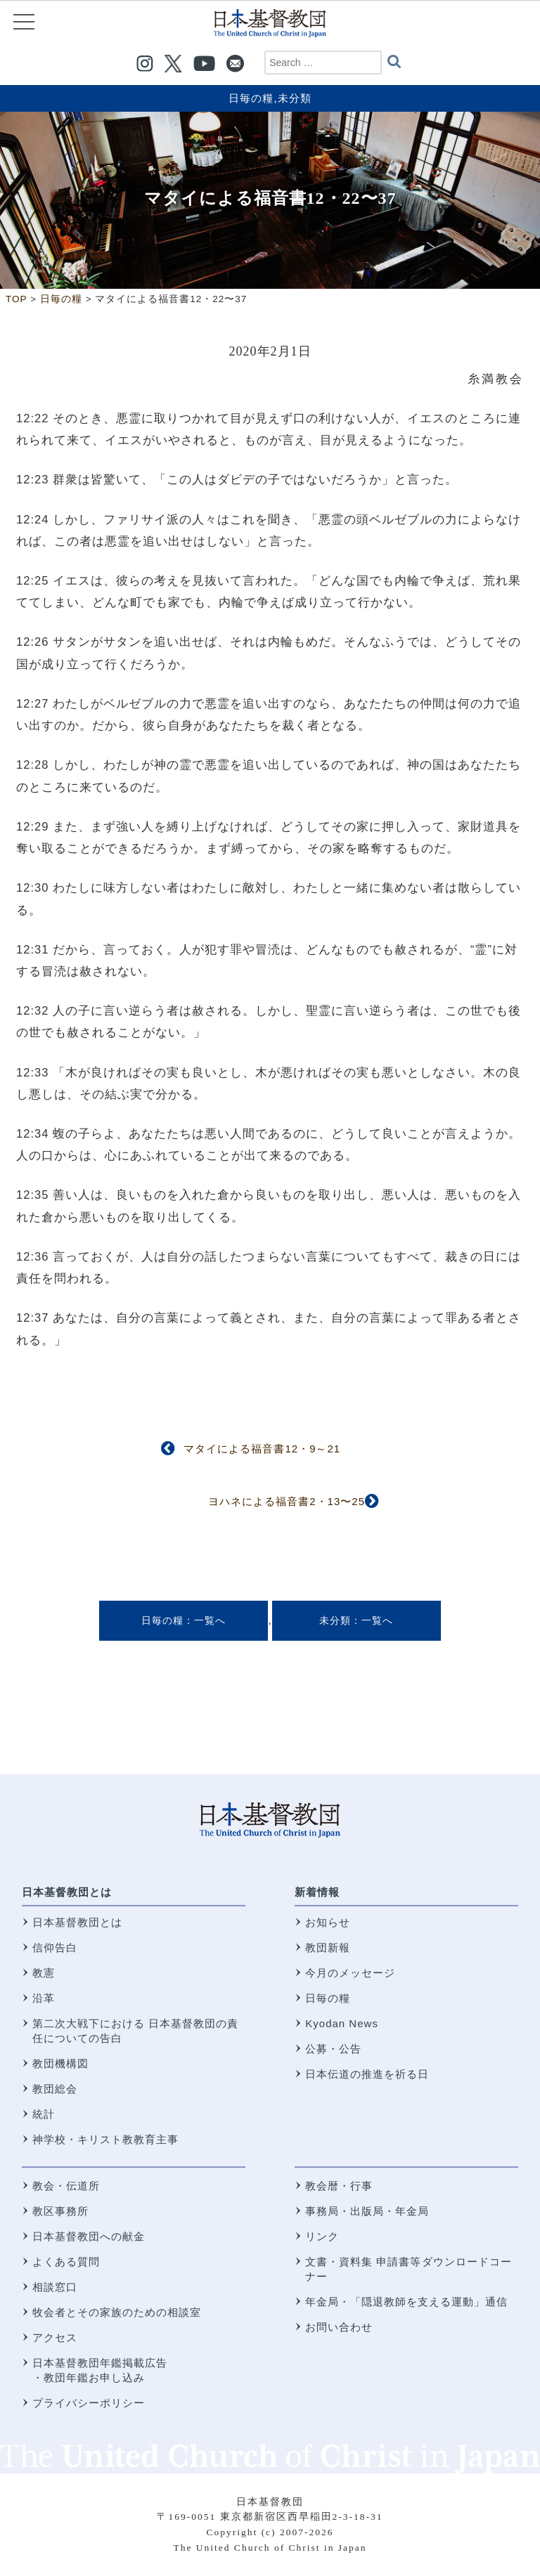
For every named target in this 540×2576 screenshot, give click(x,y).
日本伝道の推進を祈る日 (367, 2074)
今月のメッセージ (350, 1973)
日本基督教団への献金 (88, 2236)
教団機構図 (60, 2063)
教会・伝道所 (66, 2186)
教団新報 (327, 1947)
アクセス (54, 2337)
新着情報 (317, 1892)
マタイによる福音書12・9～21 (262, 1449)
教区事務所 (60, 2211)
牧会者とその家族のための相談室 (116, 2312)
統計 (43, 2114)
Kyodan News (341, 2023)
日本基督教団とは (67, 1892)
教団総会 (54, 2089)
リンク (322, 2236)
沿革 (43, 1998)
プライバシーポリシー (88, 2403)
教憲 (43, 1973)
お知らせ (327, 1922)
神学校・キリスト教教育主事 (105, 2139)
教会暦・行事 (339, 2186)
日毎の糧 (251, 98)
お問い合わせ (339, 2327)
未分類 (294, 98)
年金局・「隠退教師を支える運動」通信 (406, 2302)
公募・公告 (333, 2049)
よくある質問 (66, 2262)
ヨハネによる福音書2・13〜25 (286, 1501)
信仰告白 (54, 1947)
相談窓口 (54, 2287)
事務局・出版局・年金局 (367, 2211)
